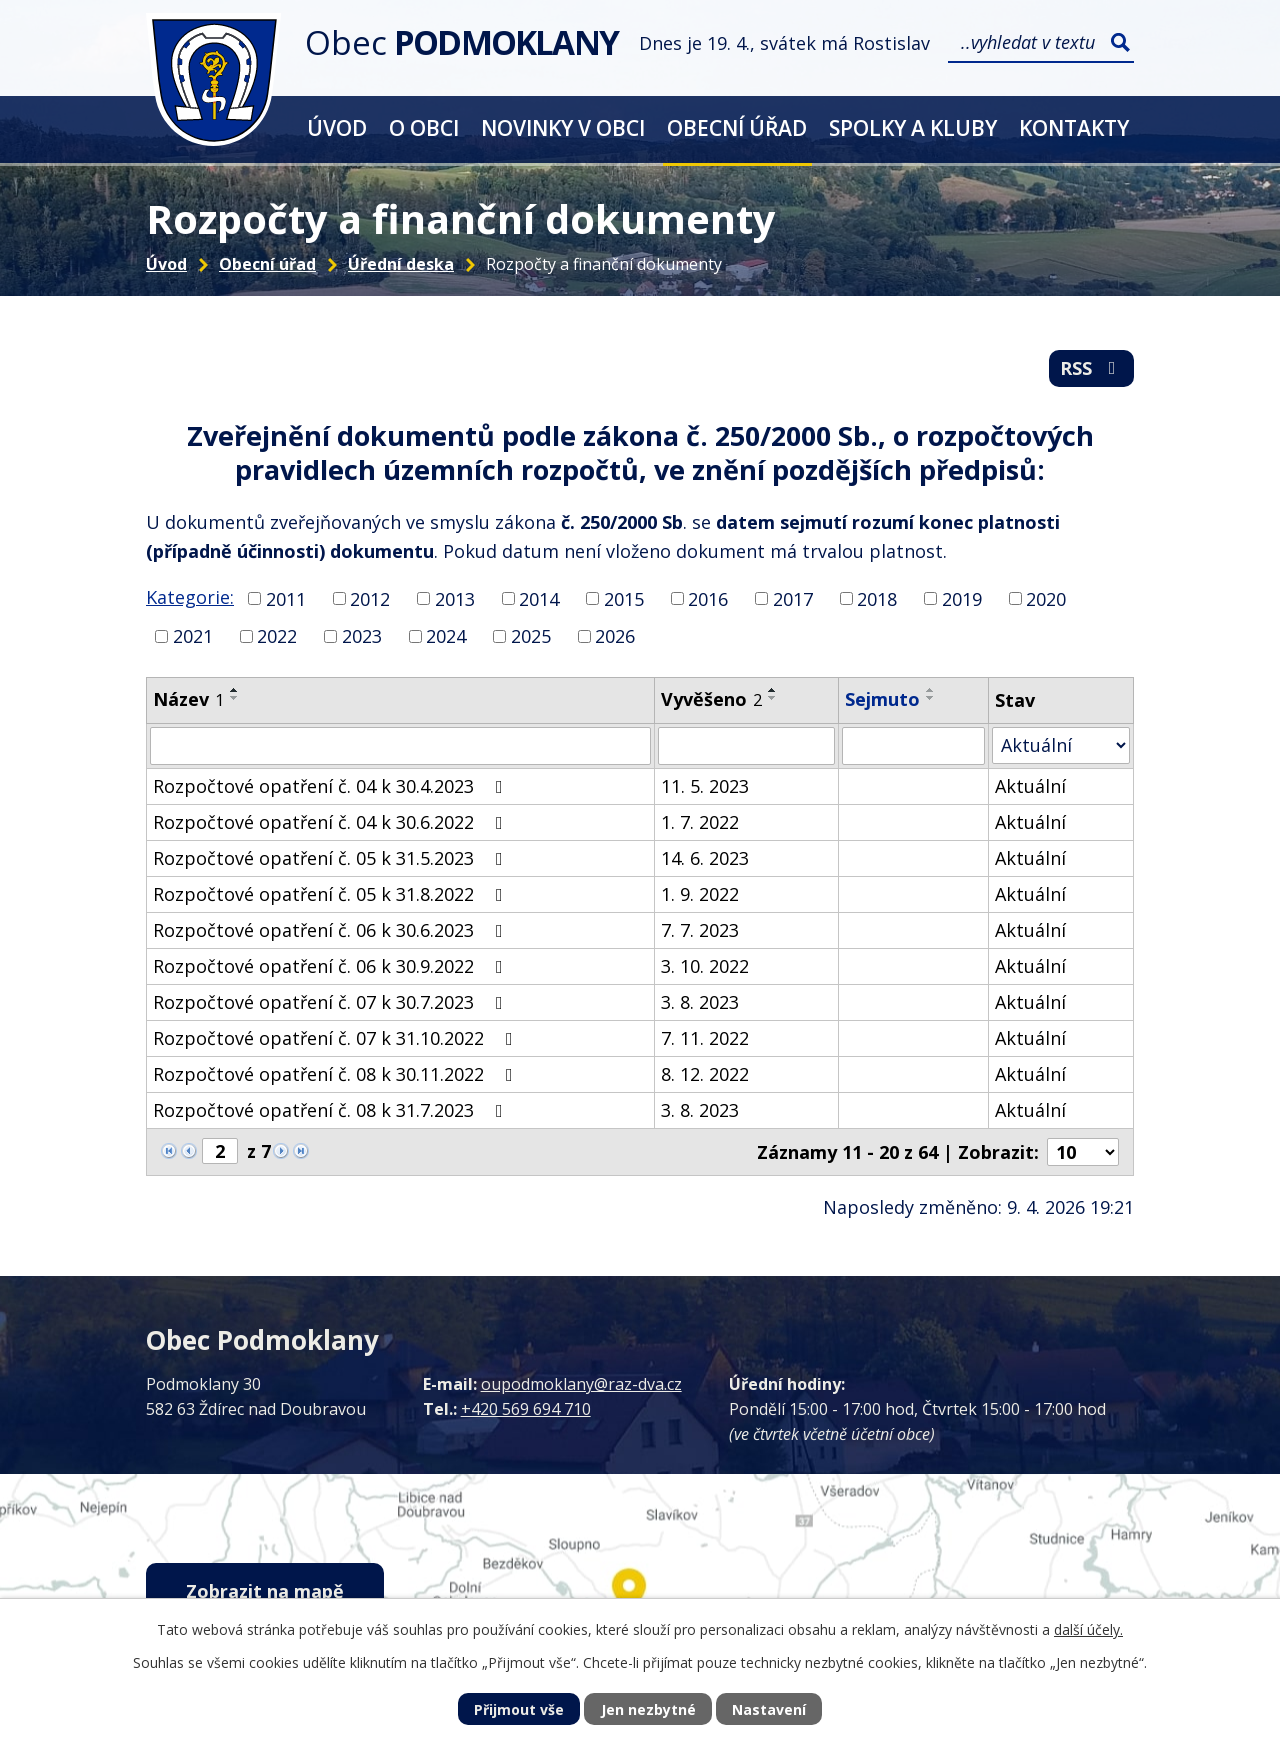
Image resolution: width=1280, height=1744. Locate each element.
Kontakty (1074, 127)
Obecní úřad (737, 127)
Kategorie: (190, 597)
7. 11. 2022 (705, 1038)
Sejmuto (882, 699)
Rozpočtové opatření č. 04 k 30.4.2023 (332, 786)
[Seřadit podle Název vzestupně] (235, 690)
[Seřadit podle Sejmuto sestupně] (931, 698)
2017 (793, 598)
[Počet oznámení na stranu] (1083, 1152)
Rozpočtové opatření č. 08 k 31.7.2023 (332, 1110)
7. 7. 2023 (700, 930)
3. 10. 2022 (705, 966)
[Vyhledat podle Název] (400, 746)
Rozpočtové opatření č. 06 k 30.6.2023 (332, 930)
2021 (193, 636)
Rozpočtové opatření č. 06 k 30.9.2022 (332, 966)
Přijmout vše (519, 1709)
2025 (531, 636)
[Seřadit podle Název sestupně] (235, 698)
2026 (615, 636)
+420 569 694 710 (526, 1409)
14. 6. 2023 (705, 858)
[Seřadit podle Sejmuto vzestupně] (931, 690)
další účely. (1088, 1629)
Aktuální (1030, 786)
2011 (286, 598)
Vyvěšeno (711, 699)
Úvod (337, 127)
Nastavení (769, 1709)
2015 (624, 598)
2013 (455, 598)
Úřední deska (401, 264)
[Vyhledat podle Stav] (1061, 745)
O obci (424, 127)
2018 (877, 598)
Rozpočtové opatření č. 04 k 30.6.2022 (332, 822)
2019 (962, 598)
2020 (1046, 598)
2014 (539, 598)
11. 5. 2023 (705, 786)
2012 (370, 598)
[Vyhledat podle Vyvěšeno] (746, 746)
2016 (708, 598)
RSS (1092, 368)
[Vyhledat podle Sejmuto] (913, 746)
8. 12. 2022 (705, 1074)
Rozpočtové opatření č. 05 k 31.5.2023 (332, 858)
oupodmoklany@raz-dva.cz (581, 1384)
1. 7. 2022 (700, 822)
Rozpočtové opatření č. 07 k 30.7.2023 (332, 1002)
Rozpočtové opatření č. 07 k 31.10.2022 (337, 1038)
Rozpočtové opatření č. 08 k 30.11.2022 (337, 1074)
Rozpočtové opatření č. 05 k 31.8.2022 (332, 894)
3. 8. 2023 (700, 1002)
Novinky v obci (563, 127)
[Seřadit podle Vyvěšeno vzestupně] (773, 690)
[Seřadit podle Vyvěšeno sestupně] (773, 698)
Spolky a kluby (913, 127)
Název (188, 699)
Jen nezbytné (648, 1709)
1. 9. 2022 (700, 894)
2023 (362, 636)
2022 (277, 636)
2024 (446, 636)
